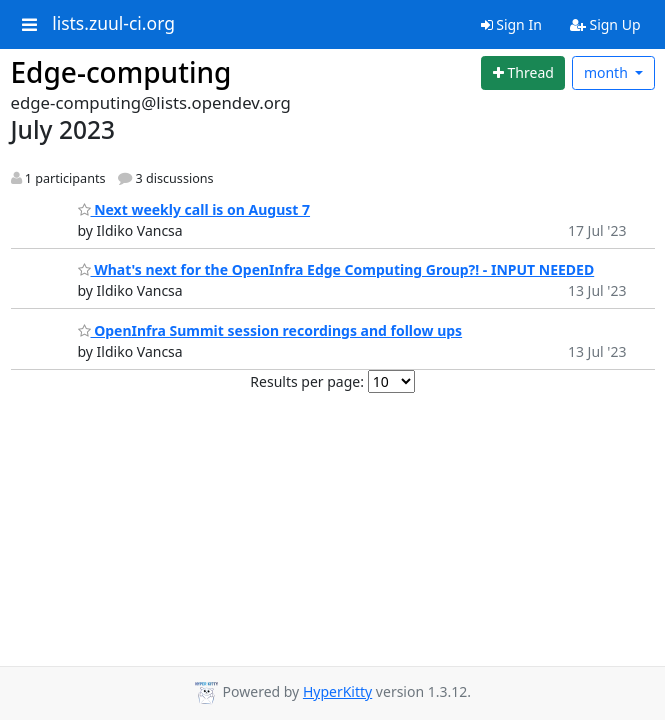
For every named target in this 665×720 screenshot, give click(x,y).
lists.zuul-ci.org (113, 24)
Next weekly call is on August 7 (194, 209)
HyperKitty (337, 691)
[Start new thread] (523, 73)
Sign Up (605, 24)
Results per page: (307, 381)
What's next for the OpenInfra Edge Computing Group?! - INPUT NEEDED (336, 269)
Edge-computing (121, 72)
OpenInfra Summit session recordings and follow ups (270, 330)
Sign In (511, 24)
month (608, 72)
